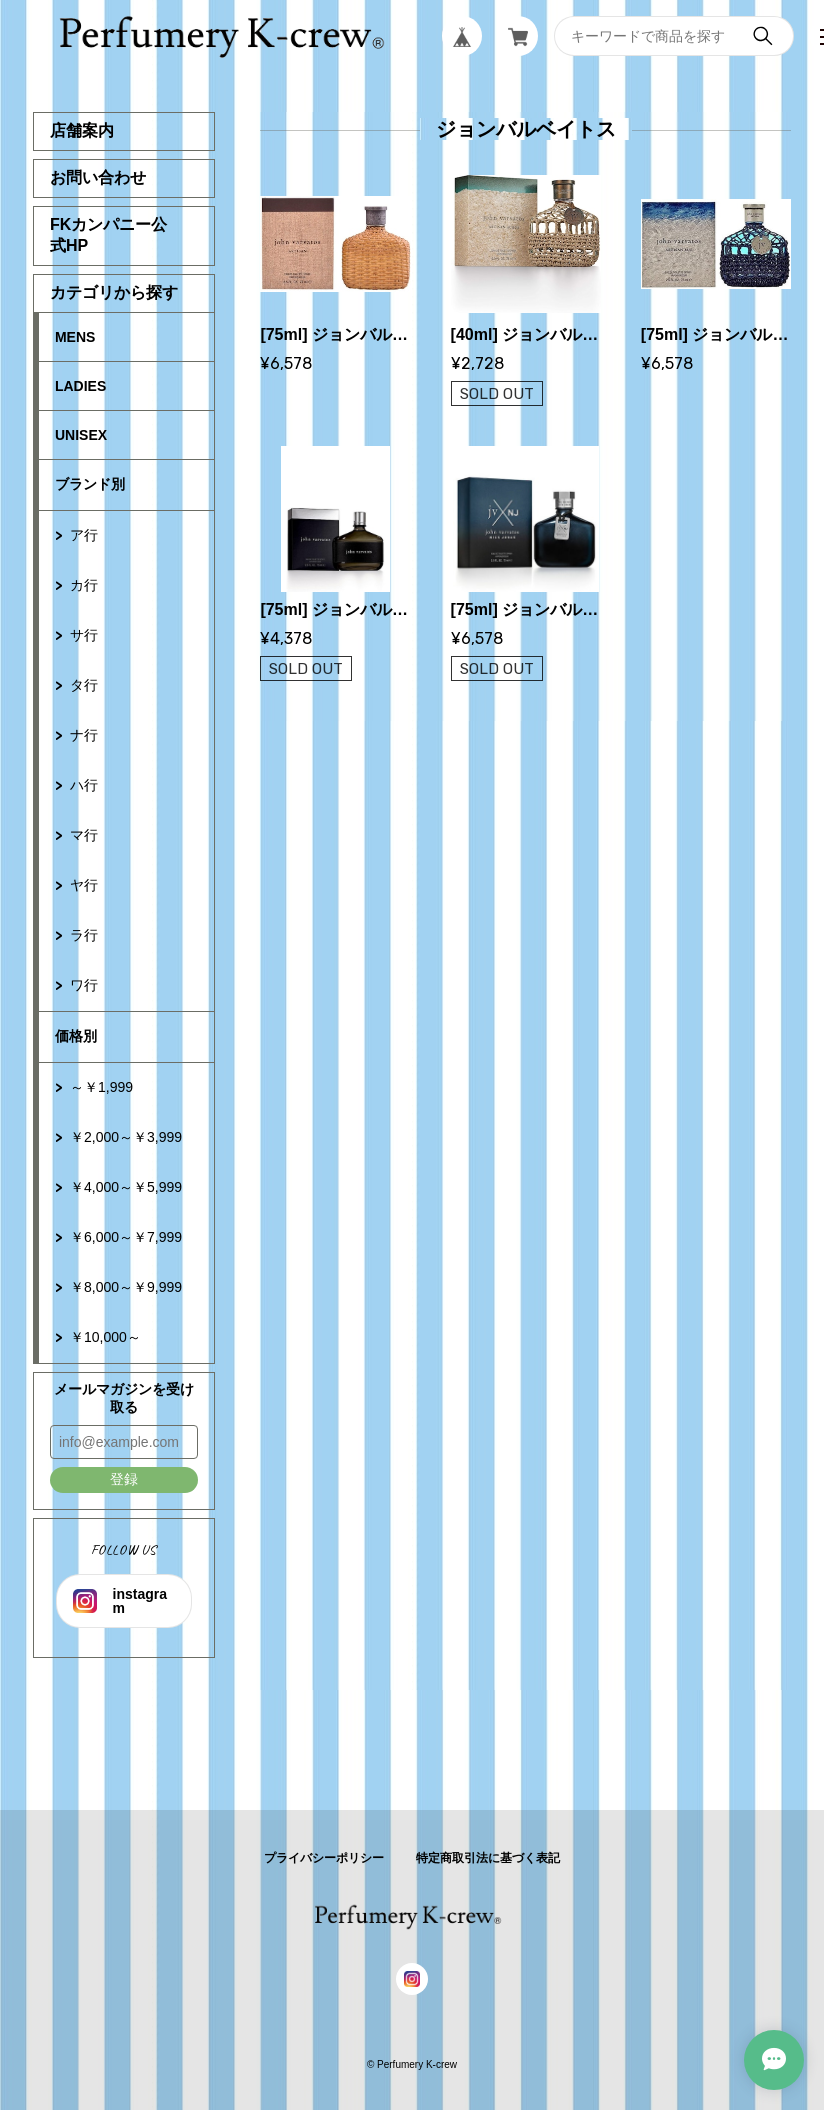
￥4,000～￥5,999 (126, 1187)
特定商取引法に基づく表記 (488, 1858)
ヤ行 (84, 885)
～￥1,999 (101, 1087)
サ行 (84, 635)
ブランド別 (90, 484)
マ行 (84, 835)
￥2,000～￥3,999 (126, 1137)
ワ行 (84, 985)
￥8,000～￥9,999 (126, 1287)
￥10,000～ (105, 1337)
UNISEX (81, 435)
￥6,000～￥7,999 (126, 1237)
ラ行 (84, 935)
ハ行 (84, 785)
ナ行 (84, 735)
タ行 (84, 685)
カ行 (84, 585)
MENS (75, 337)
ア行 (84, 535)
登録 (124, 1479)
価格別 (76, 1036)
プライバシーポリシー (324, 1858)
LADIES (80, 386)
